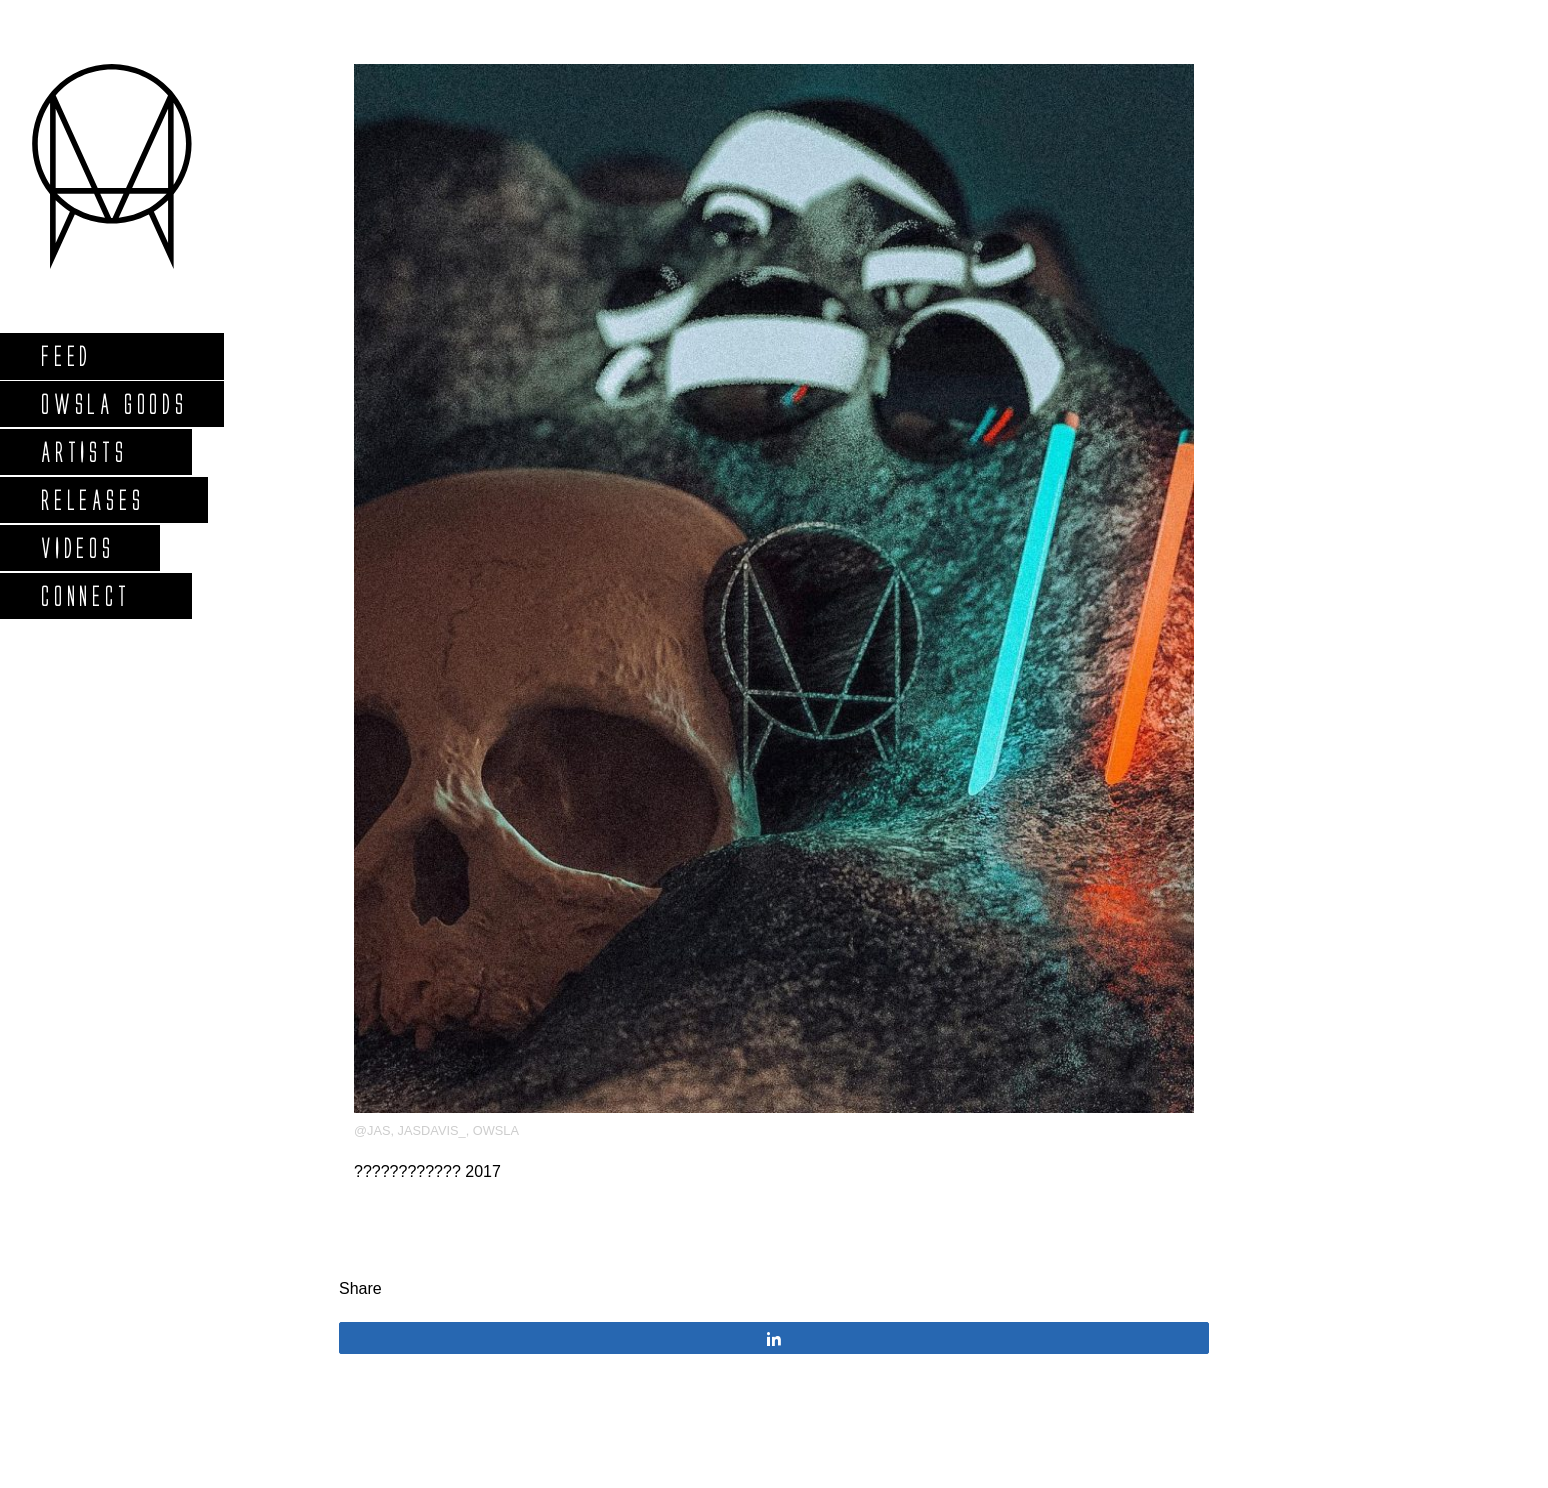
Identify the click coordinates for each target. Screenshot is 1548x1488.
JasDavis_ (432, 1130)
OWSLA (496, 1130)
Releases (91, 499)
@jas (372, 1130)
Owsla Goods (113, 403)
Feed (65, 355)
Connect (85, 595)
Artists (83, 451)
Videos (77, 547)
